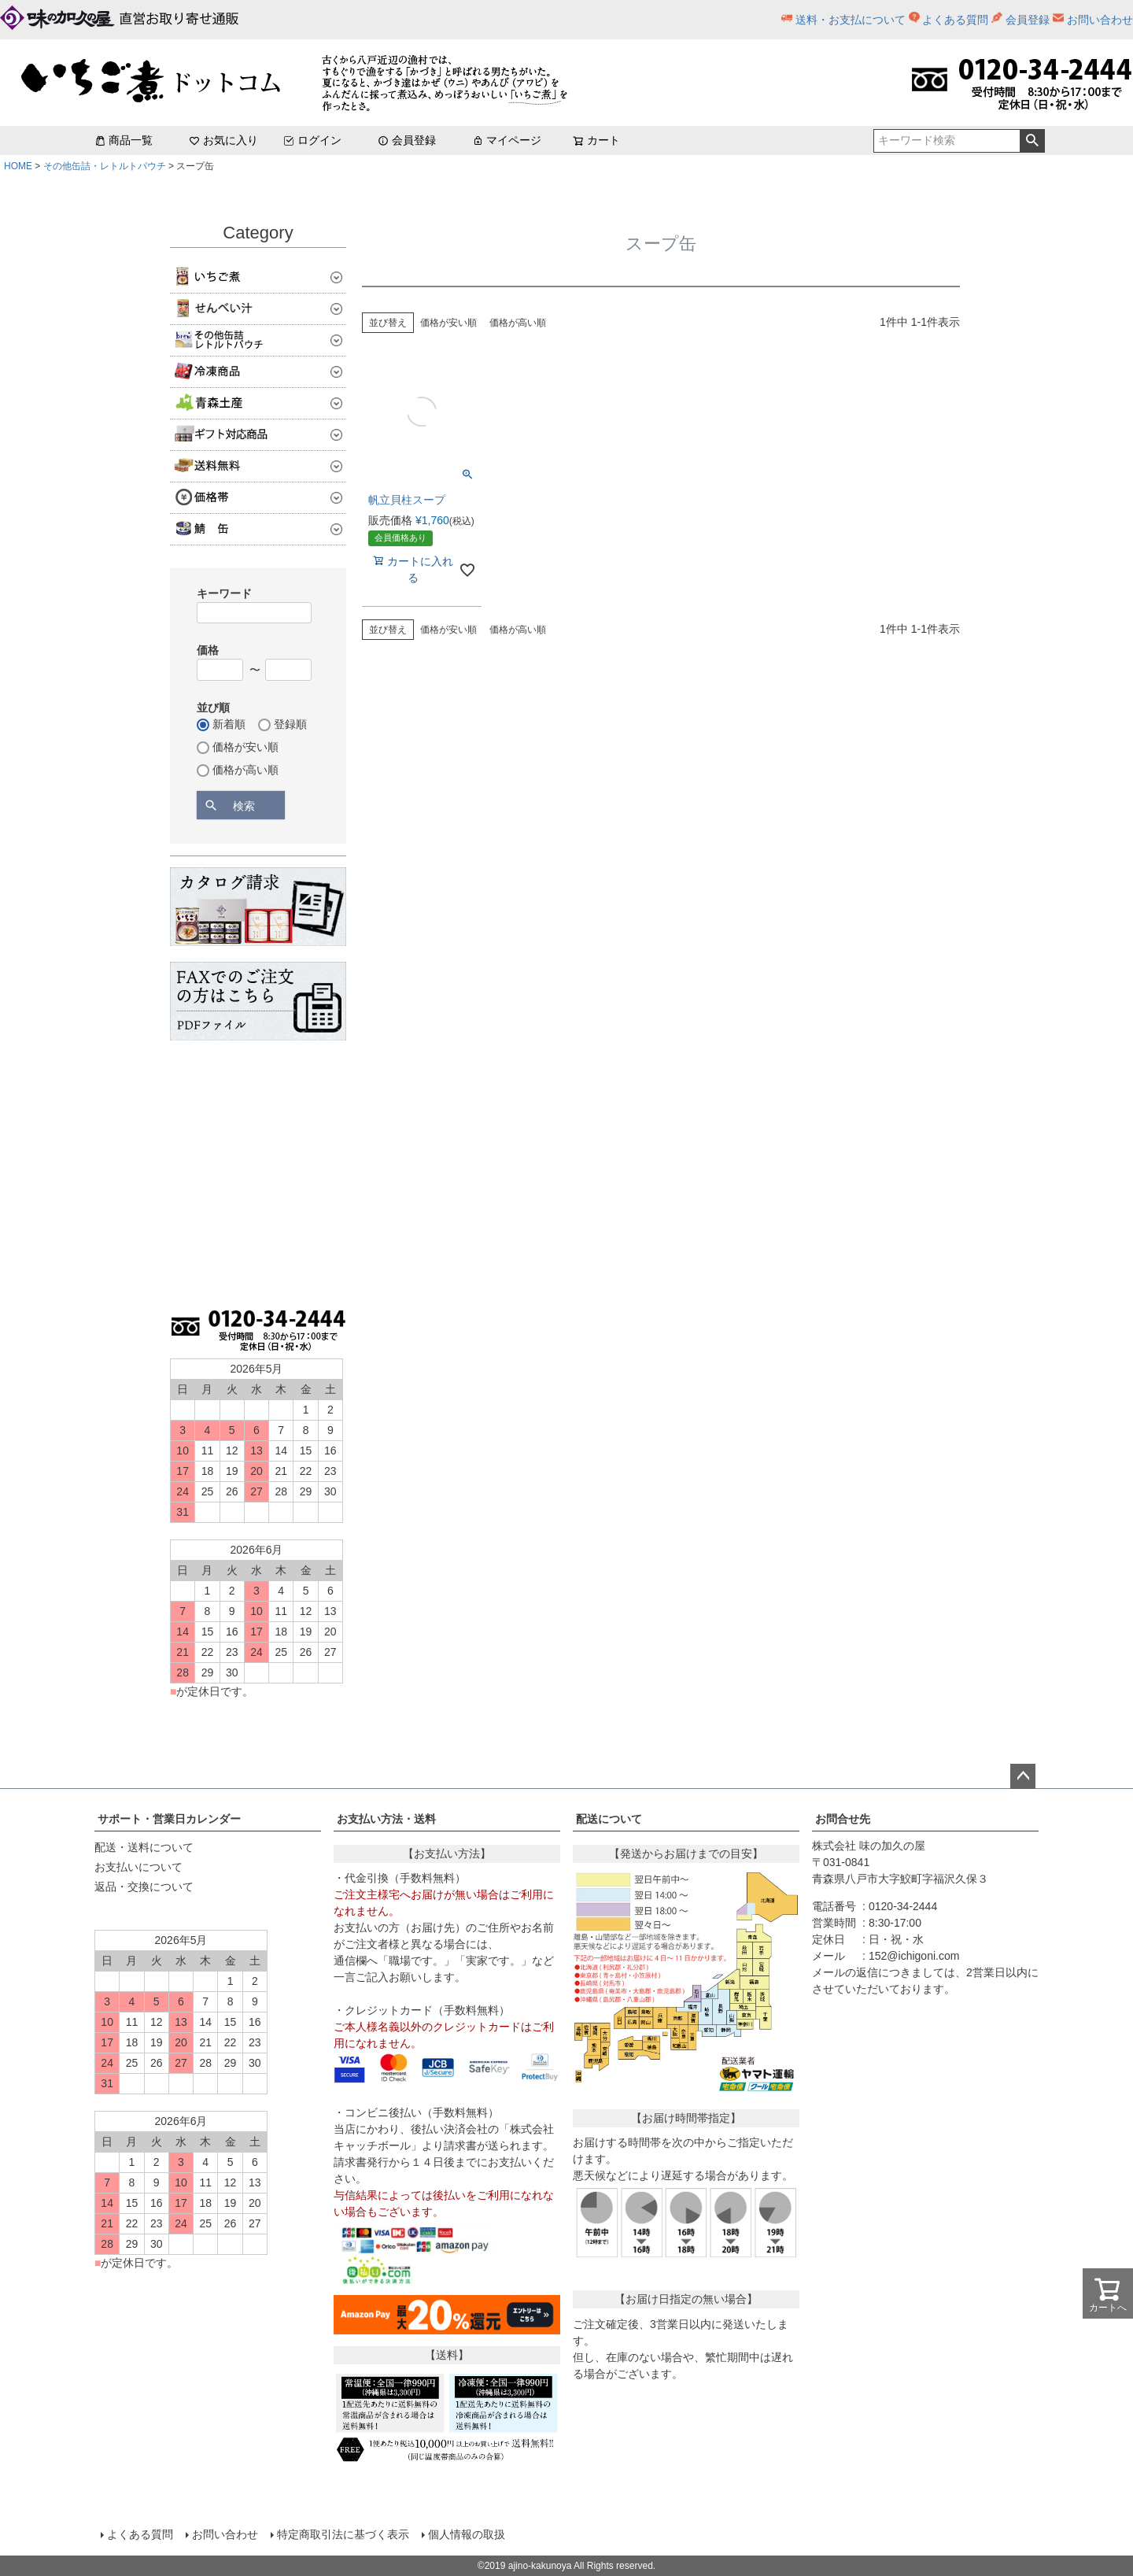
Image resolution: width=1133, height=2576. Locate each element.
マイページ (506, 140)
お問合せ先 (842, 1819)
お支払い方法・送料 (386, 1819)
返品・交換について (144, 1886)
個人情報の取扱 (466, 2534)
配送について (609, 1819)
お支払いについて (138, 1867)
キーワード (224, 593)
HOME (18, 166)
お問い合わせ (1100, 19)
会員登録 (1028, 19)
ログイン (312, 140)
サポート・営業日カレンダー (169, 1819)
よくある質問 (955, 19)
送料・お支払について (850, 19)
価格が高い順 (517, 322)
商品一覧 (123, 140)
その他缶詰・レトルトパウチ (104, 166)
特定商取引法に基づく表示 (343, 2534)
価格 (208, 650)
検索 (1032, 141)
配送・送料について (144, 1847)
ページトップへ (1022, 1776)
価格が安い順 (448, 322)
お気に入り (223, 140)
